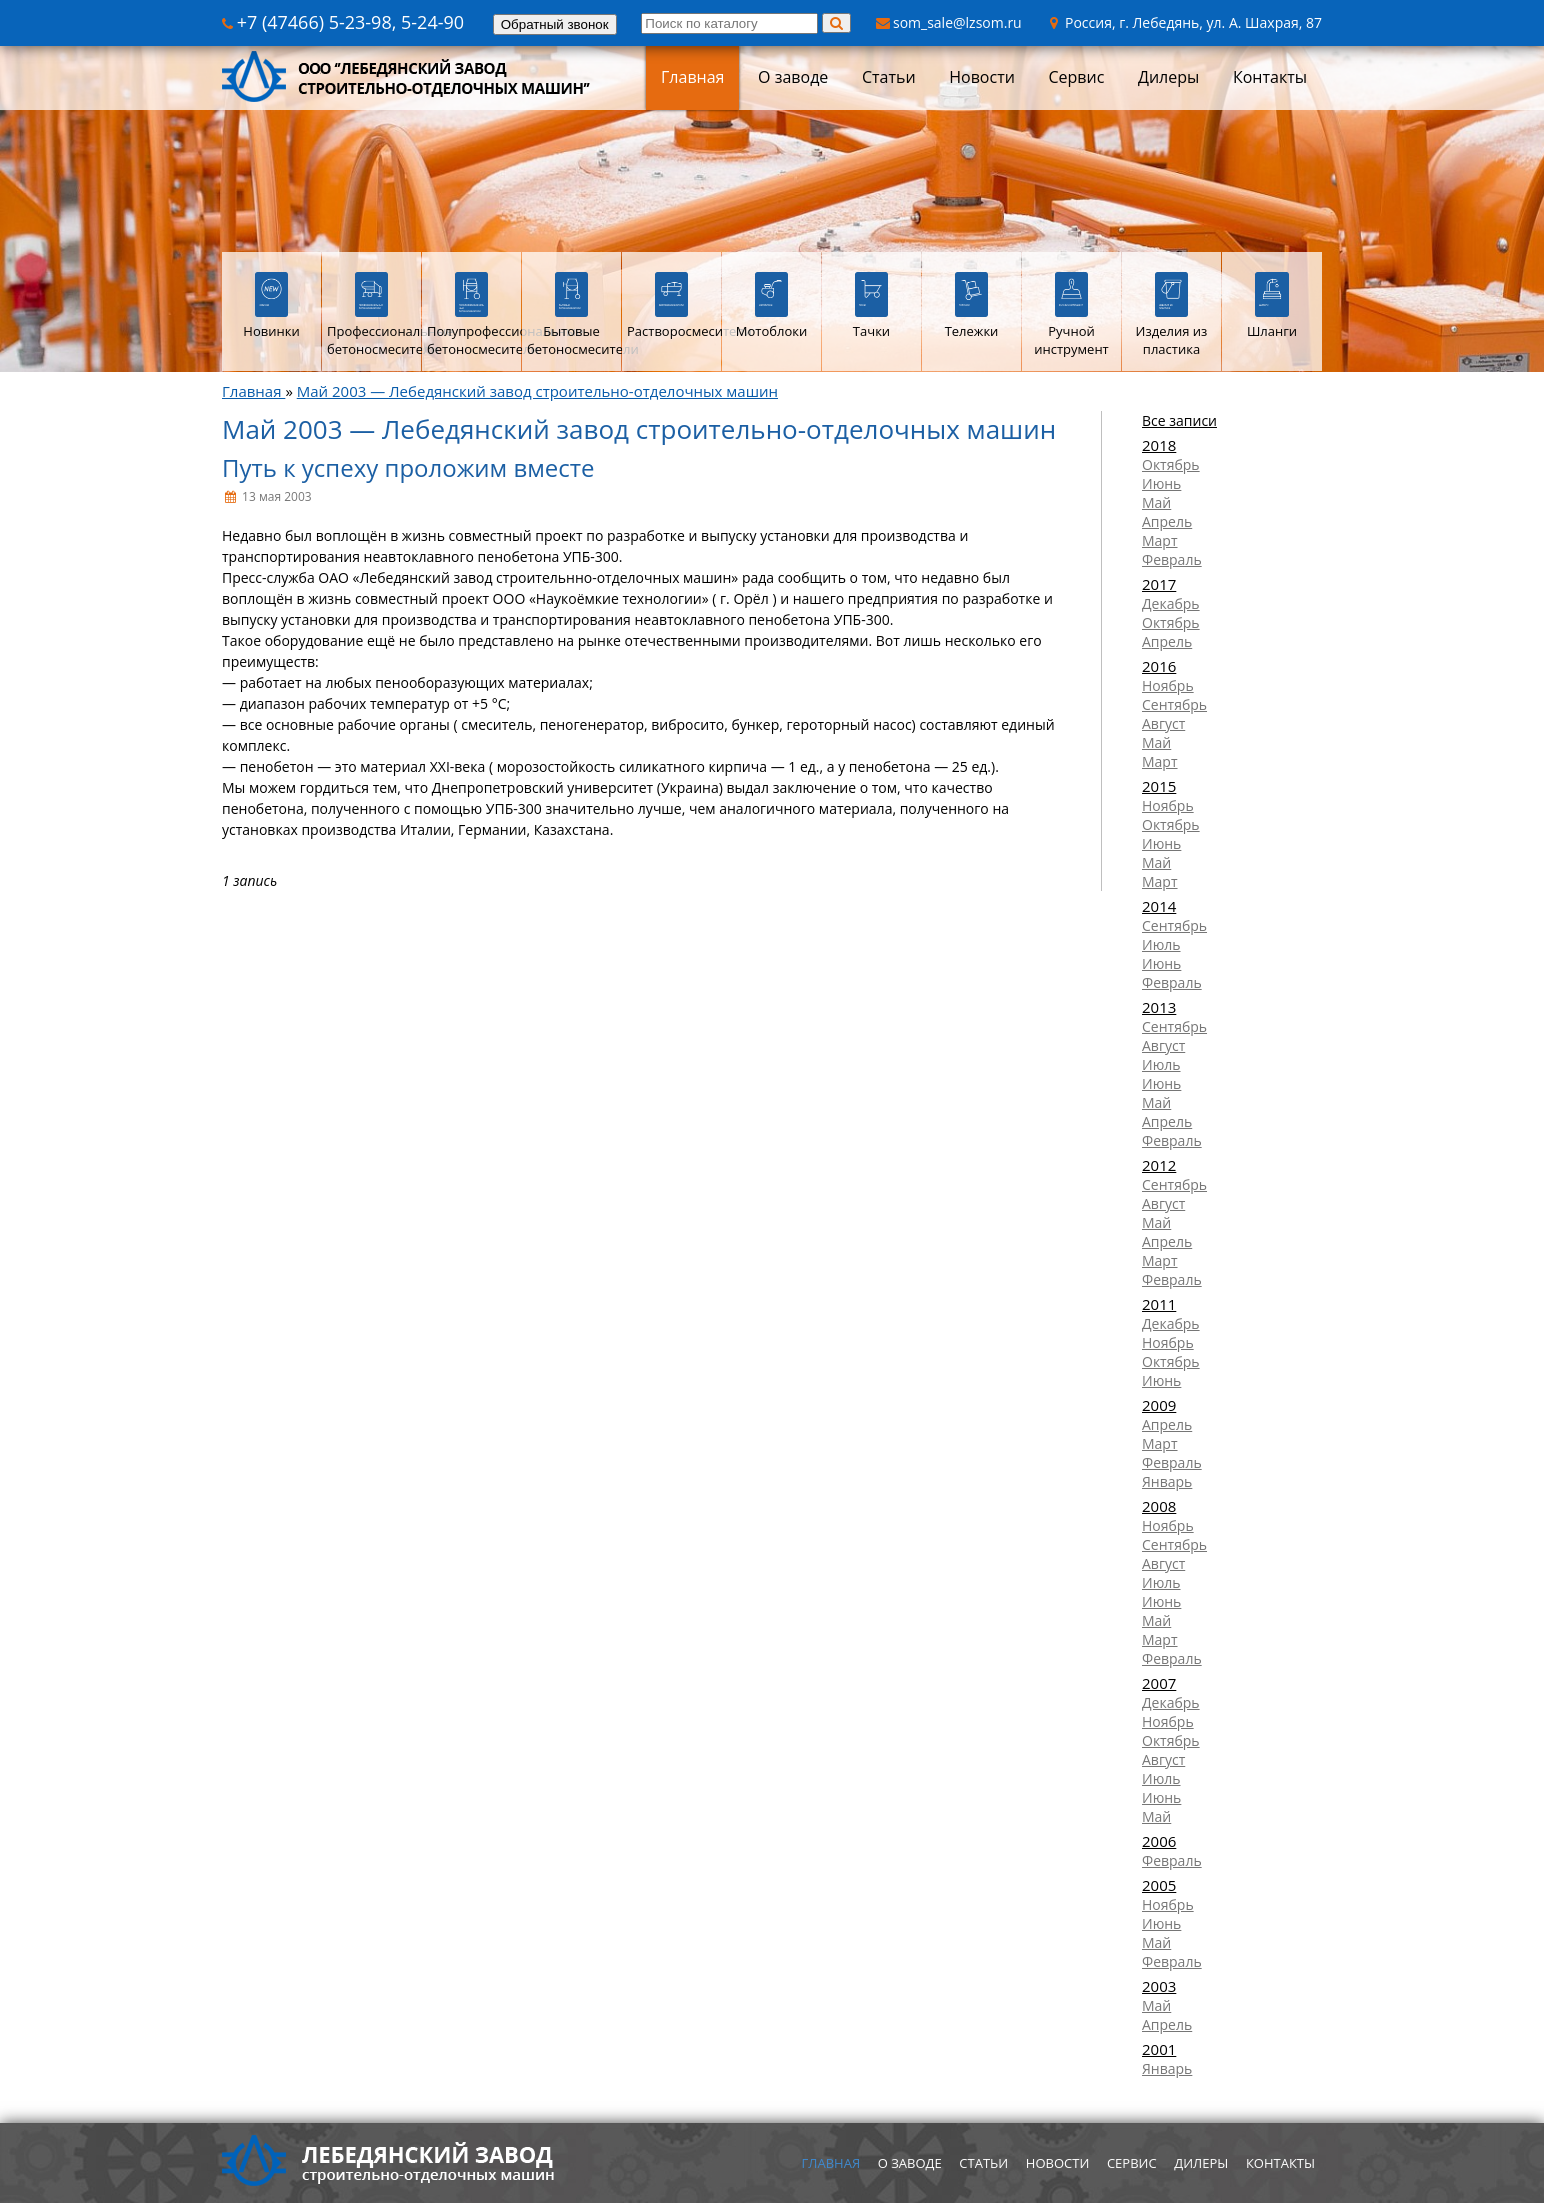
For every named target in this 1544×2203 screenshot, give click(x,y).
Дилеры (1168, 77)
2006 (1159, 1841)
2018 (1159, 445)
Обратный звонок (555, 24)
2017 (1159, 584)
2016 (1159, 666)
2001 (1159, 2049)
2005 (1159, 1885)
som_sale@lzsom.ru (949, 22)
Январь (1167, 1481)
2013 (1159, 1007)
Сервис (1076, 77)
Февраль (1172, 559)
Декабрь (1171, 603)
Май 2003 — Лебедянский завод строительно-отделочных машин (537, 391)
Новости (982, 77)
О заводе (793, 77)
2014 (1159, 906)
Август (1163, 723)
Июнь (1161, 483)
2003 (1159, 1986)
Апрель (1167, 521)
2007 (1159, 1683)
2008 (1159, 1506)
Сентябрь (1174, 704)
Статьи (889, 77)
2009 (1159, 1405)
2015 (1159, 786)
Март (1160, 540)
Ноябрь (1168, 685)
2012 (1159, 1165)
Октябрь (1171, 464)
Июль (1161, 944)
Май (1156, 502)
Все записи (1179, 420)
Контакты (1270, 77)
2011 (1159, 1304)
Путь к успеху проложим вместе (408, 467)
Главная (692, 77)
